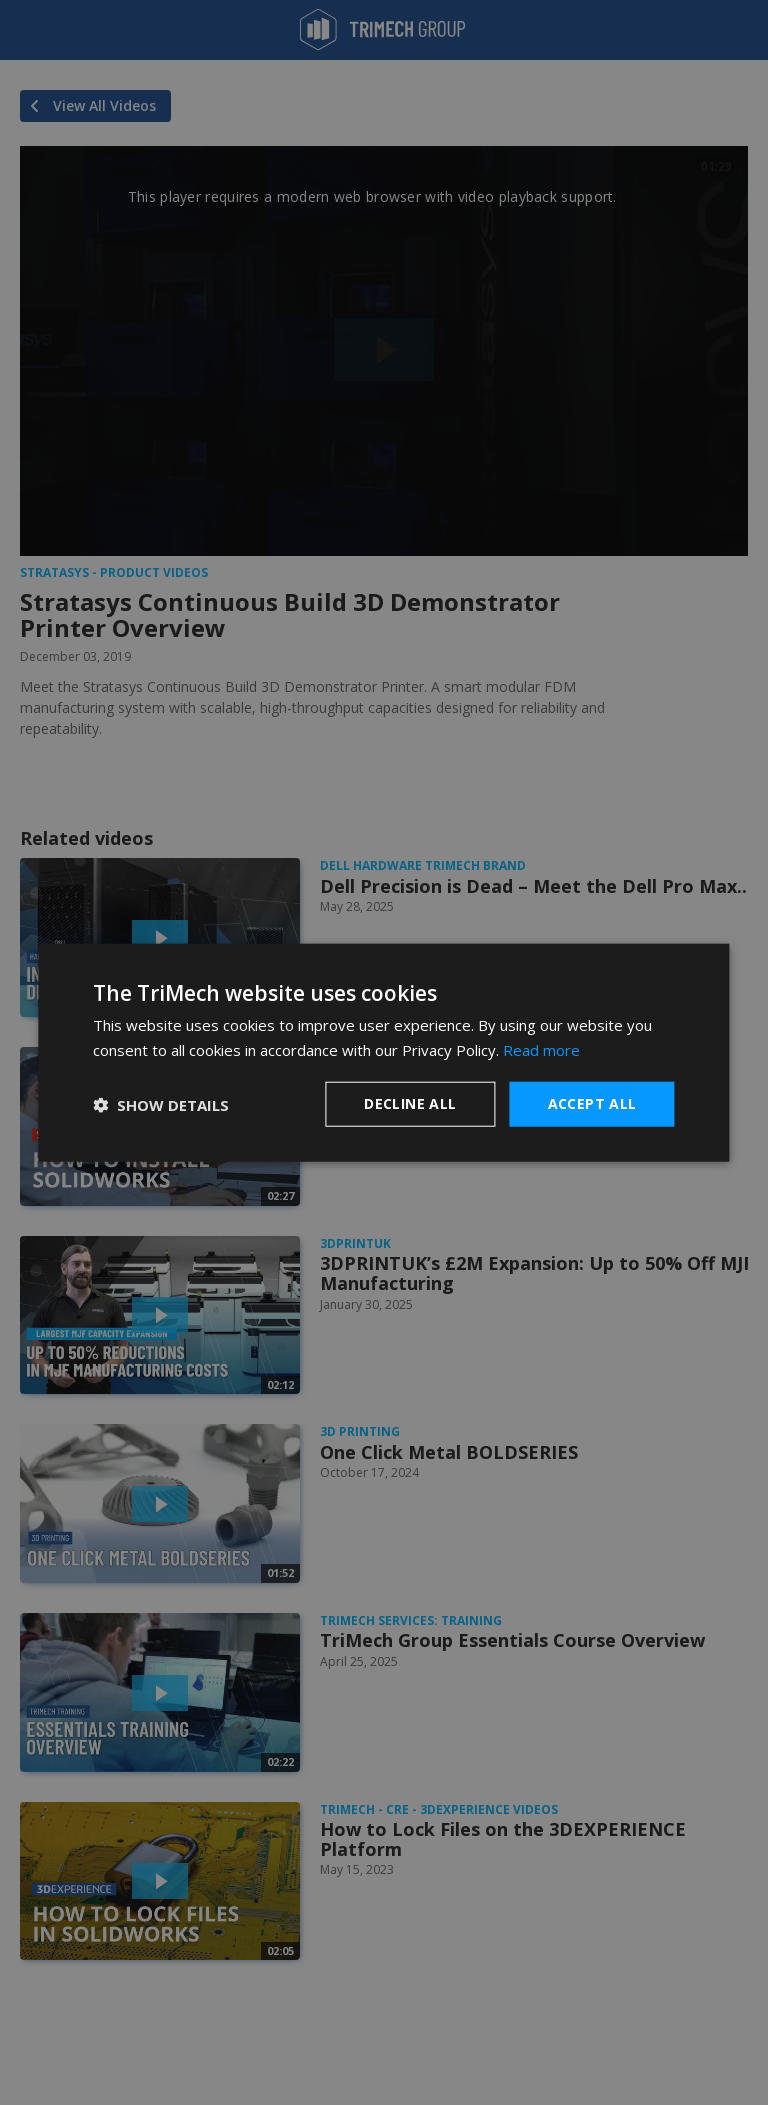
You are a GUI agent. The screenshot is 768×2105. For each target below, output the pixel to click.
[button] (161, 1104)
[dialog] (383, 1052)
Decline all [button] (410, 1103)
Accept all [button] (592, 1103)
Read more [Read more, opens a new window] (541, 1049)
